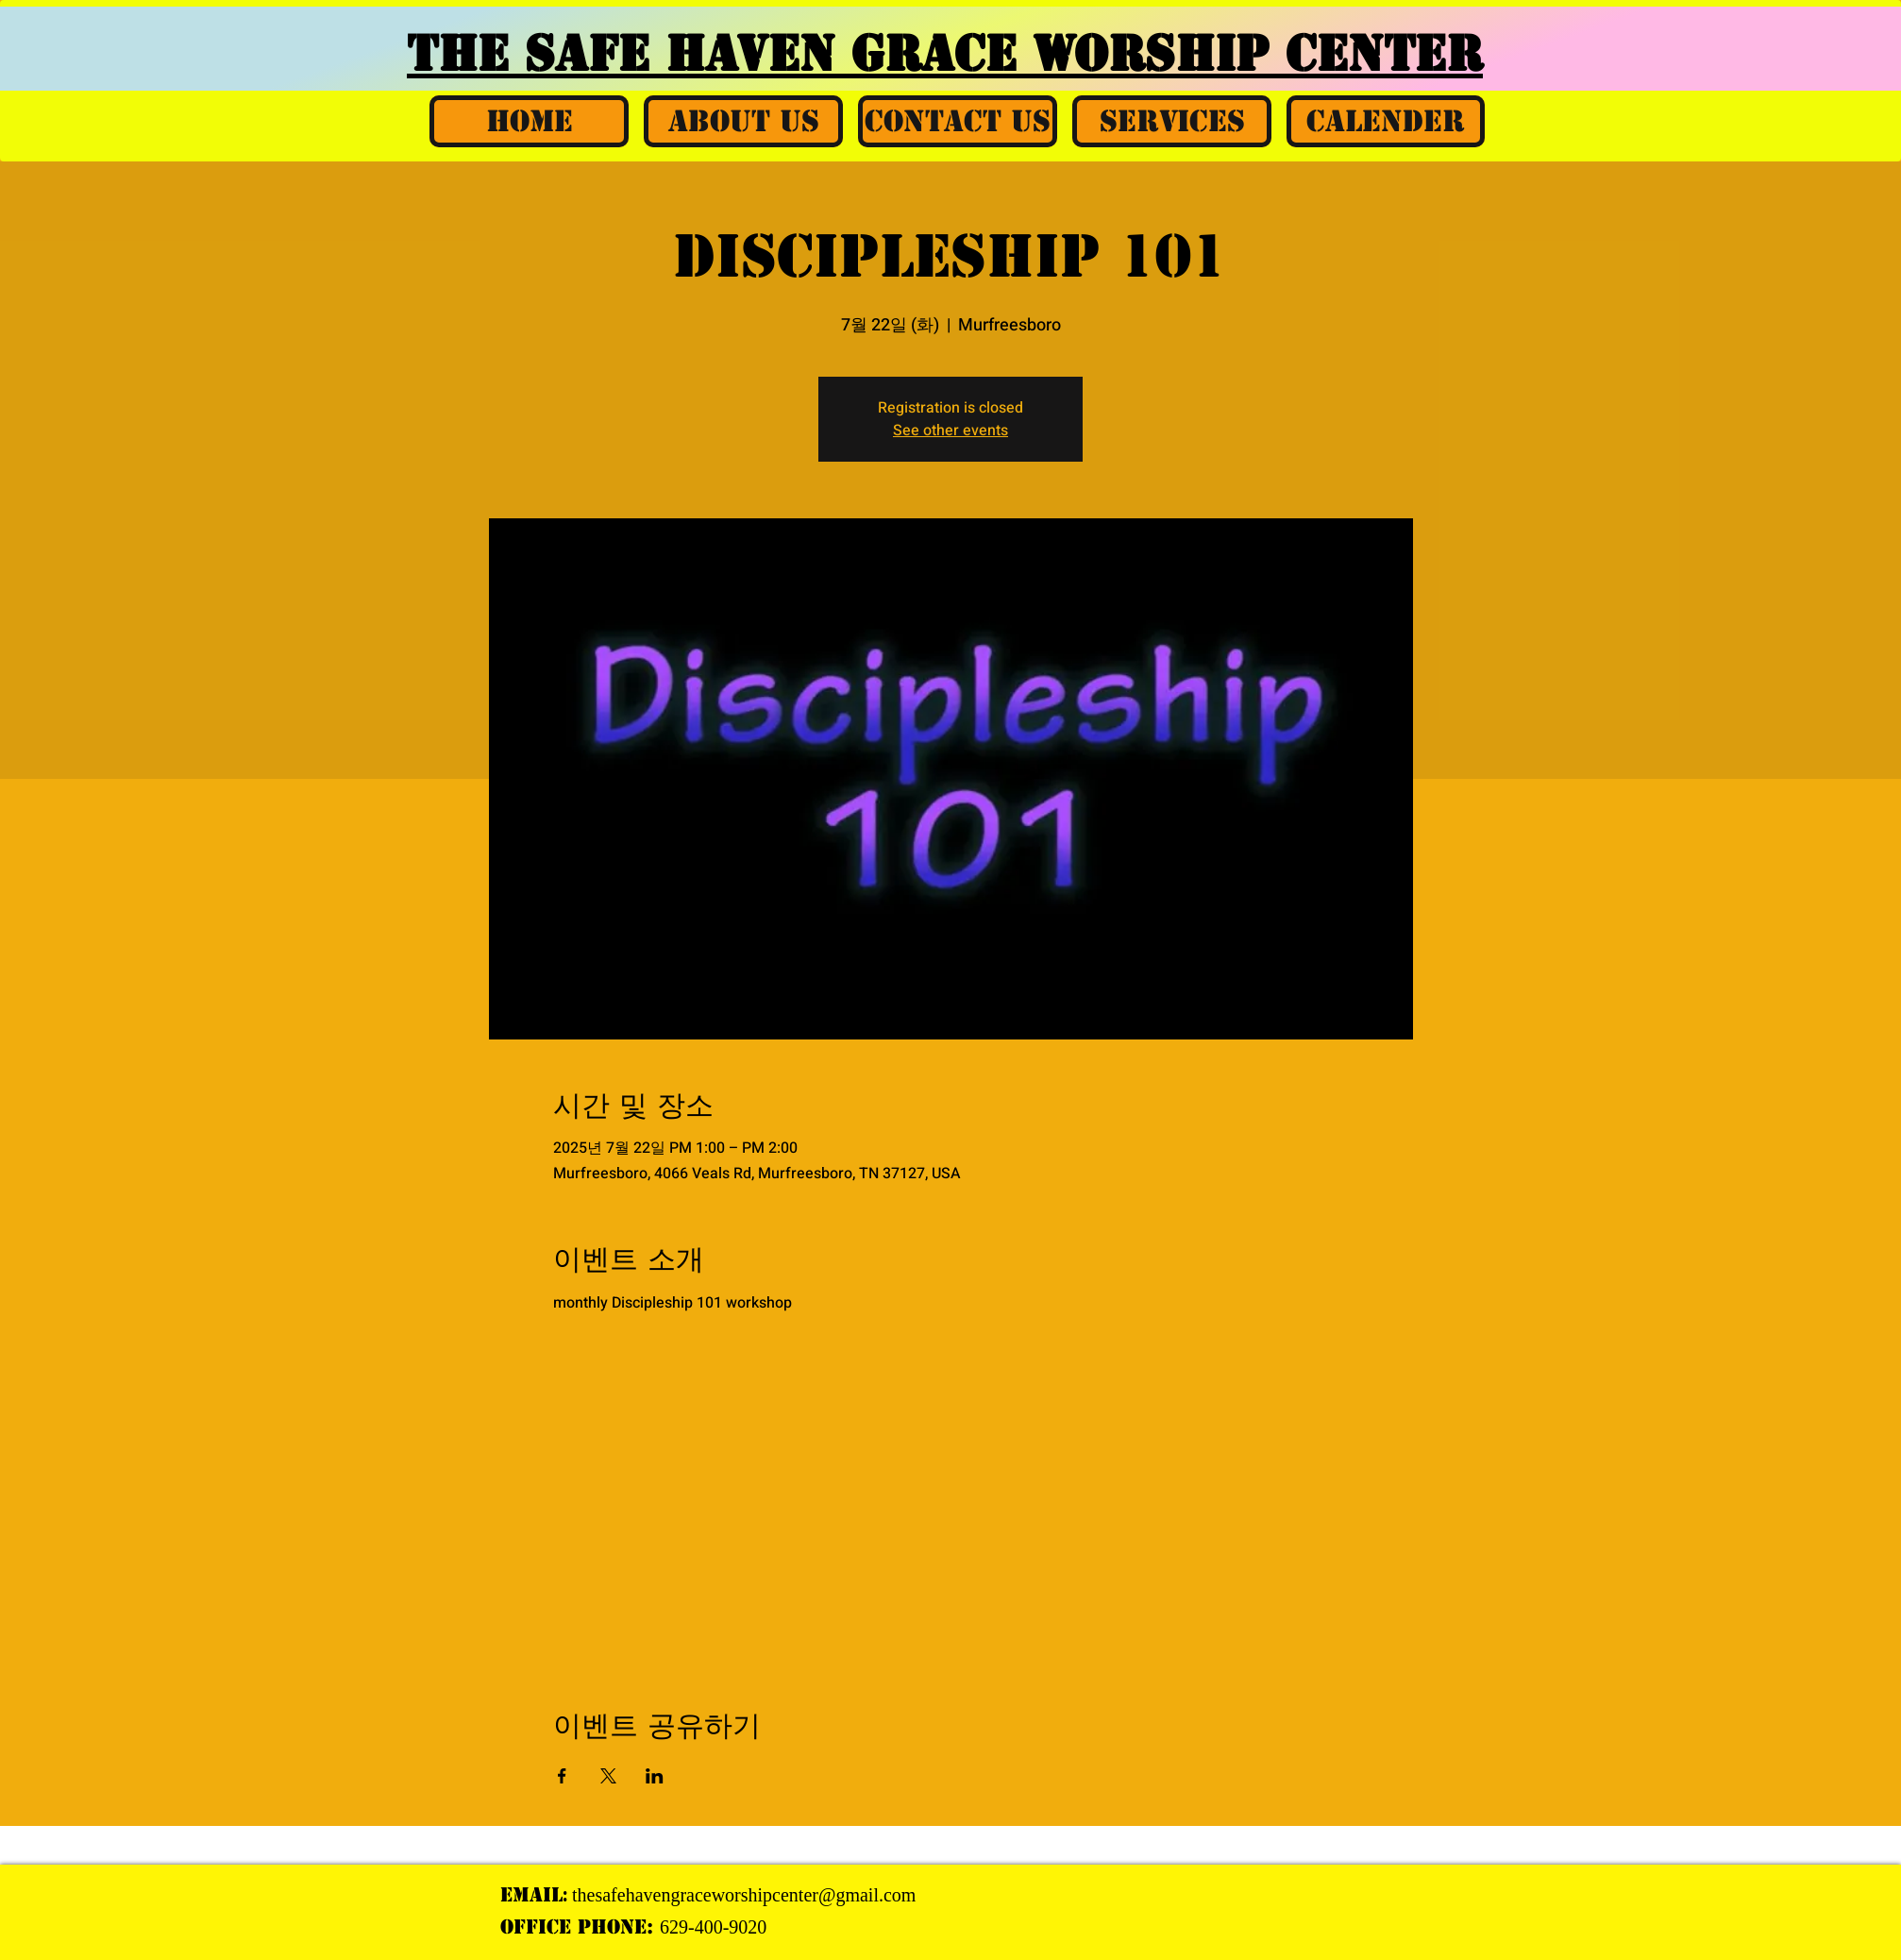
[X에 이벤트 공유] (608, 1775)
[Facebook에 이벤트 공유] (562, 1775)
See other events (950, 430)
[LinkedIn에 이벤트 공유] (655, 1775)
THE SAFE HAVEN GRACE (720, 54)
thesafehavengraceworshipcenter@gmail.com (744, 1894)
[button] (743, 121)
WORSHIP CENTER (1258, 54)
